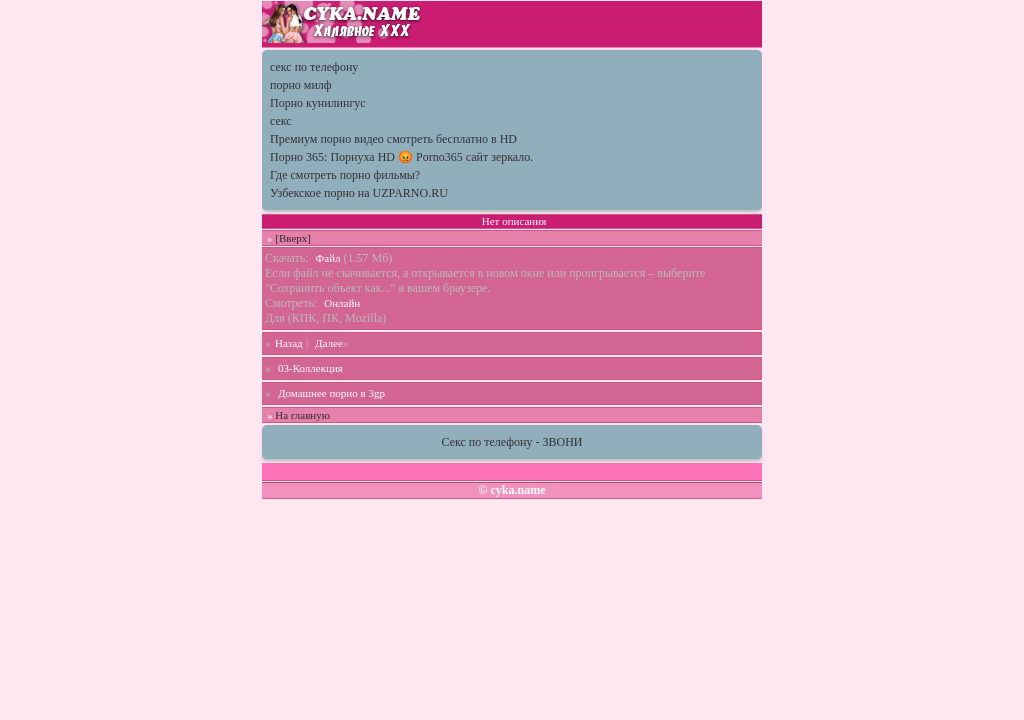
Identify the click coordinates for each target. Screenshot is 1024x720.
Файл (328, 258)
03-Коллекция (310, 368)
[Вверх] (293, 238)
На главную (302, 415)
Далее (329, 343)
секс (281, 121)
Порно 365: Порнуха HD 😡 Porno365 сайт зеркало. (401, 157)
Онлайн (342, 303)
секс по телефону (314, 67)
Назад (289, 343)
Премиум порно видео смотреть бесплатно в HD (393, 139)
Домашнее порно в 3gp (331, 393)
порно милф (301, 85)
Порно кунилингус (318, 103)
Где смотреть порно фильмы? (345, 175)
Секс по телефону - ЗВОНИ (512, 442)
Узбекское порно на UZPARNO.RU (359, 193)
